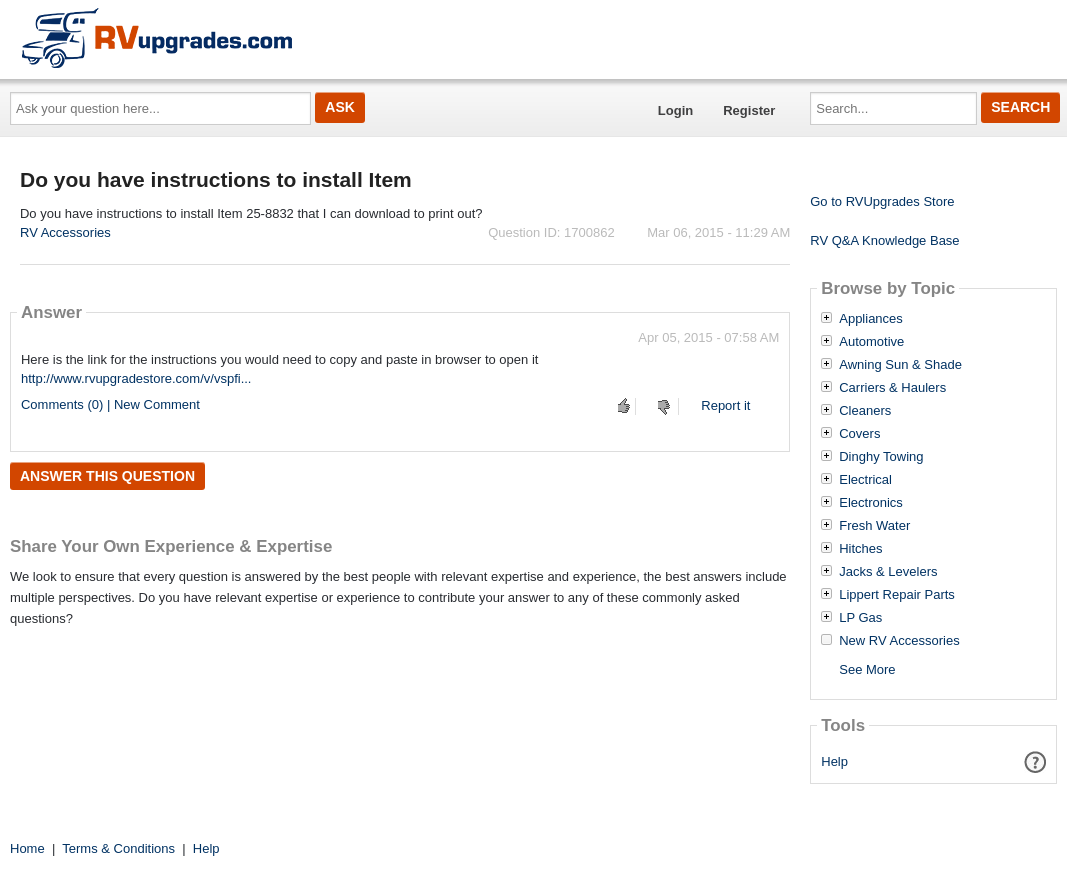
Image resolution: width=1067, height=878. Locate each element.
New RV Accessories (899, 641)
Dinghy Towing (881, 457)
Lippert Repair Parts (897, 595)
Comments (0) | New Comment (110, 404)
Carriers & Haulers (892, 388)
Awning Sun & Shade (900, 365)
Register (749, 110)
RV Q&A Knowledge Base (884, 240)
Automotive (871, 342)
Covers (859, 434)
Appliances (871, 319)
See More (867, 669)
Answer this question (107, 476)
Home (27, 848)
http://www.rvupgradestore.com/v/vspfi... (136, 378)
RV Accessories (65, 232)
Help (834, 761)
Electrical (865, 480)
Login (675, 110)
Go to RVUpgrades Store (882, 201)
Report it (725, 405)
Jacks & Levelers (888, 572)
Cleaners (865, 411)
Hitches (860, 549)
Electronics (871, 503)
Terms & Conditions (118, 848)
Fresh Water (874, 526)
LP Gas (860, 618)
